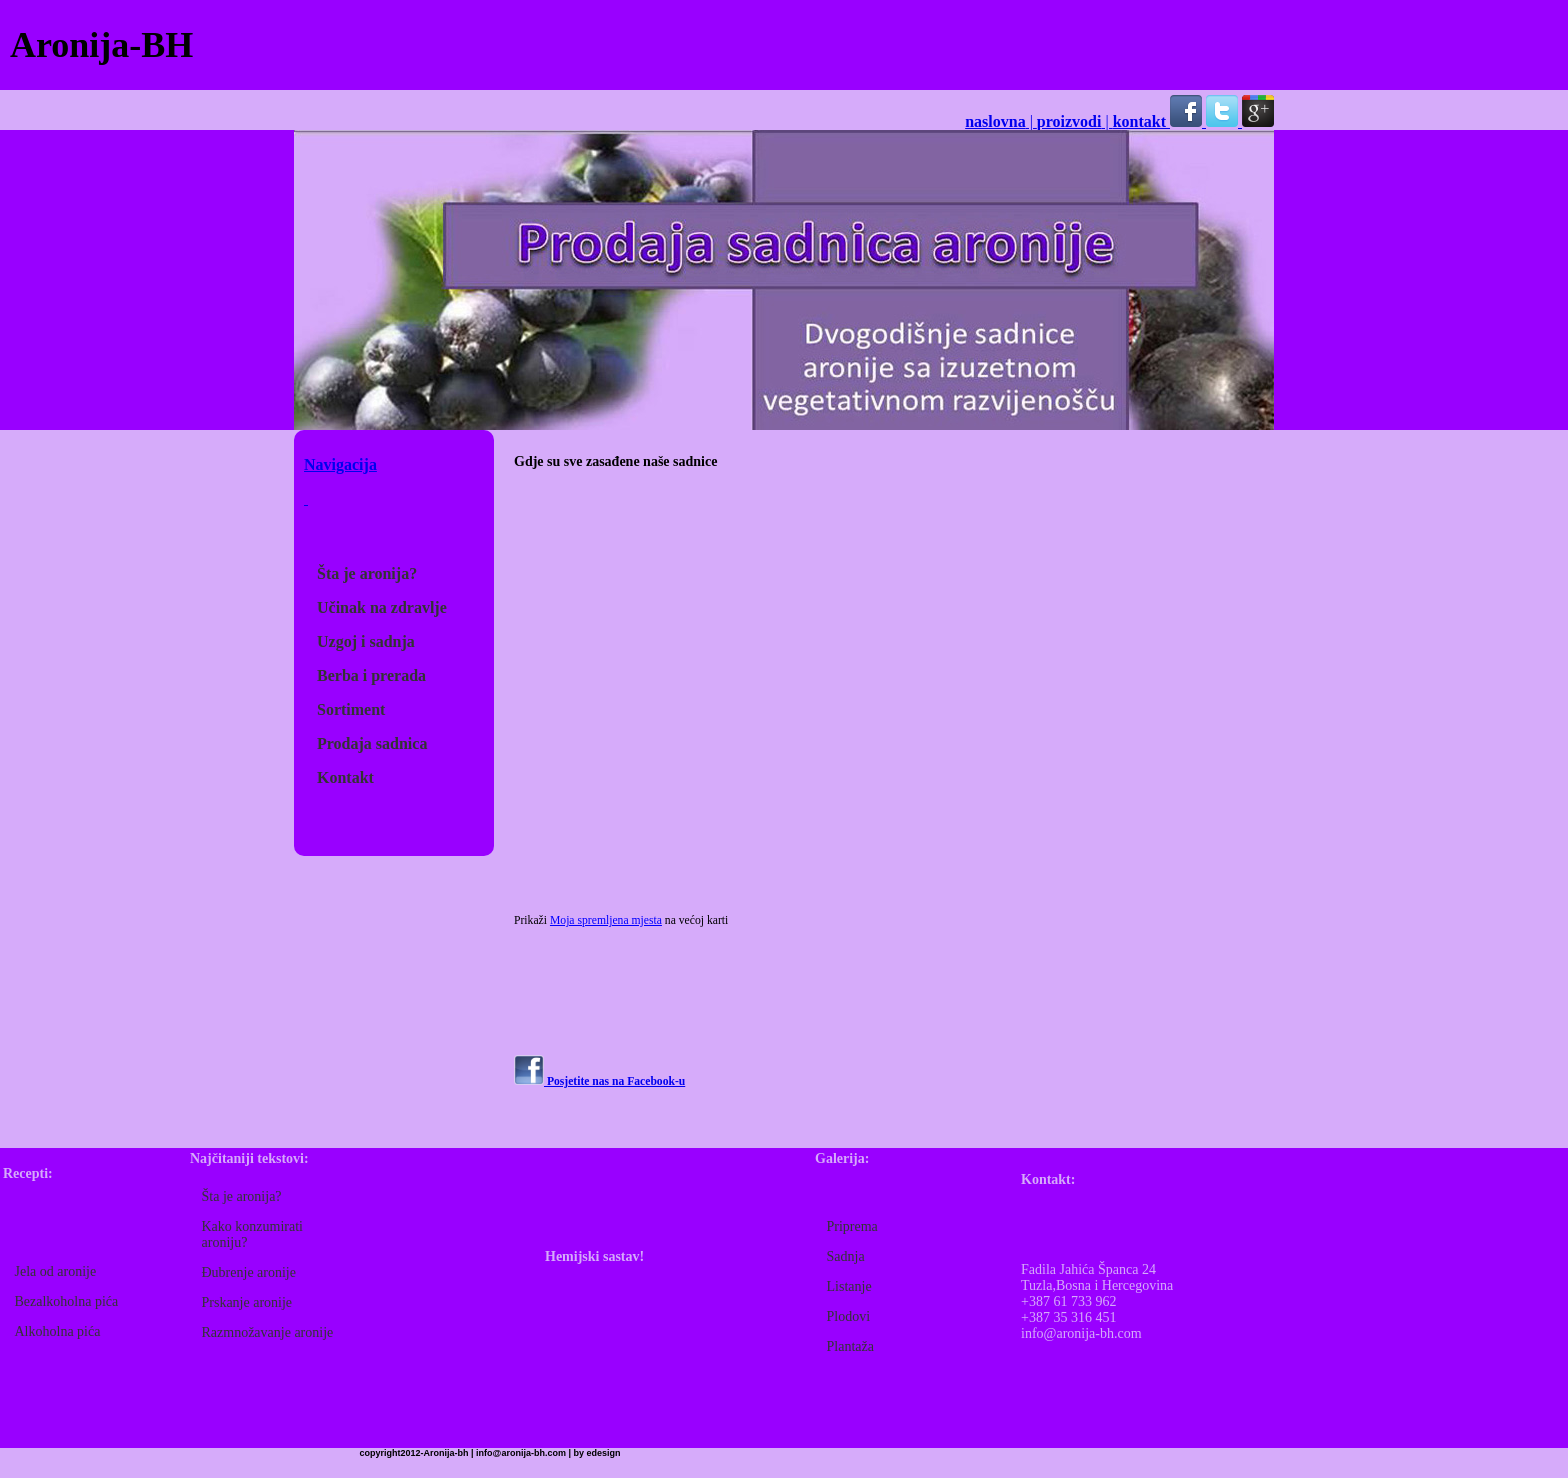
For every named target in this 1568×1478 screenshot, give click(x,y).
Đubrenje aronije (249, 1272)
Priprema (852, 1226)
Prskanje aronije (247, 1302)
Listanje (849, 1286)
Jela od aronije (56, 1271)
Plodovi (849, 1316)
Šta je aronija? (242, 1196)
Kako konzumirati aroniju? (252, 1234)
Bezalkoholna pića (67, 1301)
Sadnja (846, 1256)
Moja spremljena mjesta (606, 920)
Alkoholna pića (58, 1331)
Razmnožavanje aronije (268, 1332)
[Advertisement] (1168, 45)
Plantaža (850, 1346)
